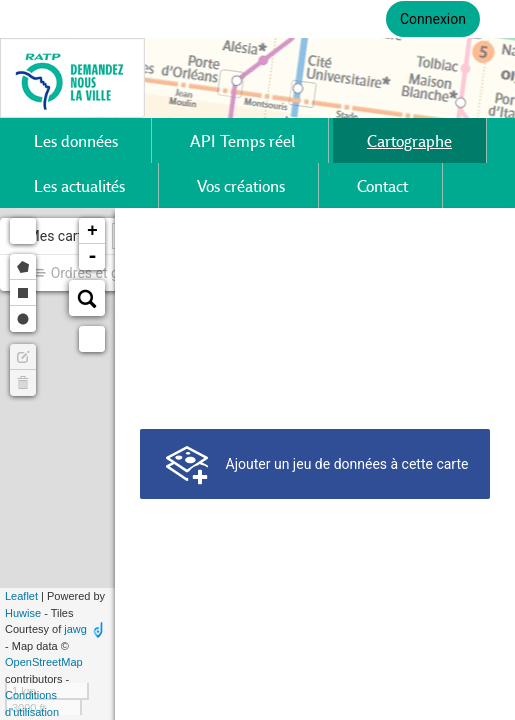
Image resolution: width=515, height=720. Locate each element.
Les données (76, 140)
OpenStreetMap (44, 662)
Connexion (433, 19)
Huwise (23, 613)
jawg (75, 629)
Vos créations (241, 185)
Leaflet (21, 596)
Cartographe (409, 140)
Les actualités (79, 185)
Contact (382, 185)
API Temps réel (242, 140)
